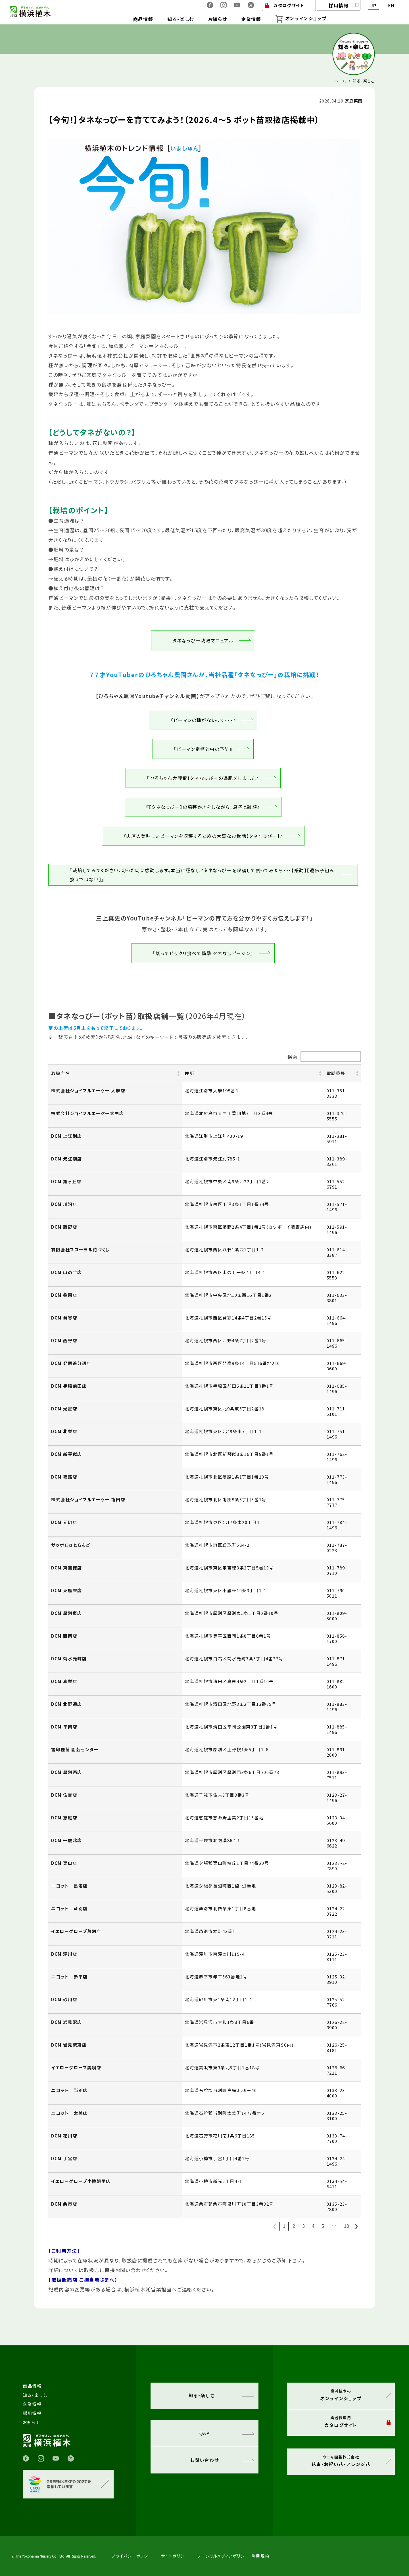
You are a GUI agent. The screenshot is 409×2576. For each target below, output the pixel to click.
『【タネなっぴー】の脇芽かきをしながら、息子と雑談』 (203, 806)
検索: (293, 1056)
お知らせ (31, 2422)
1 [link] (284, 2226)
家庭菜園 (354, 101)
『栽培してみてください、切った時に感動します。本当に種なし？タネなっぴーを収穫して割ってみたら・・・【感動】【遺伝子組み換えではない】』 (202, 875)
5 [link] (323, 2226)
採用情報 (32, 2413)
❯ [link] (356, 2226)
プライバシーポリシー (132, 2556)
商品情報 (32, 2386)
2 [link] (294, 2226)
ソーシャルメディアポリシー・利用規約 (233, 2556)
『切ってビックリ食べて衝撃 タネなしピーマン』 (203, 953)
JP (373, 6)
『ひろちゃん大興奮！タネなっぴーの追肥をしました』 (203, 778)
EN (391, 6)
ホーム (340, 80)
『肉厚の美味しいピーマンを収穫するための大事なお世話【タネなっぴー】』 (203, 835)
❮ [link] (274, 2226)
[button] (178, 1073)
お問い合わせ (222, 2459)
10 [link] (346, 2226)
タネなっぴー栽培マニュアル (203, 640)
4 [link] (313, 2226)
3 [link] (303, 2226)
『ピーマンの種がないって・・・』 (203, 720)
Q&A (226, 2433)
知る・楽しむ (364, 80)
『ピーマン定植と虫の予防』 (203, 749)
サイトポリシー (175, 2556)
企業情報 (32, 2404)
